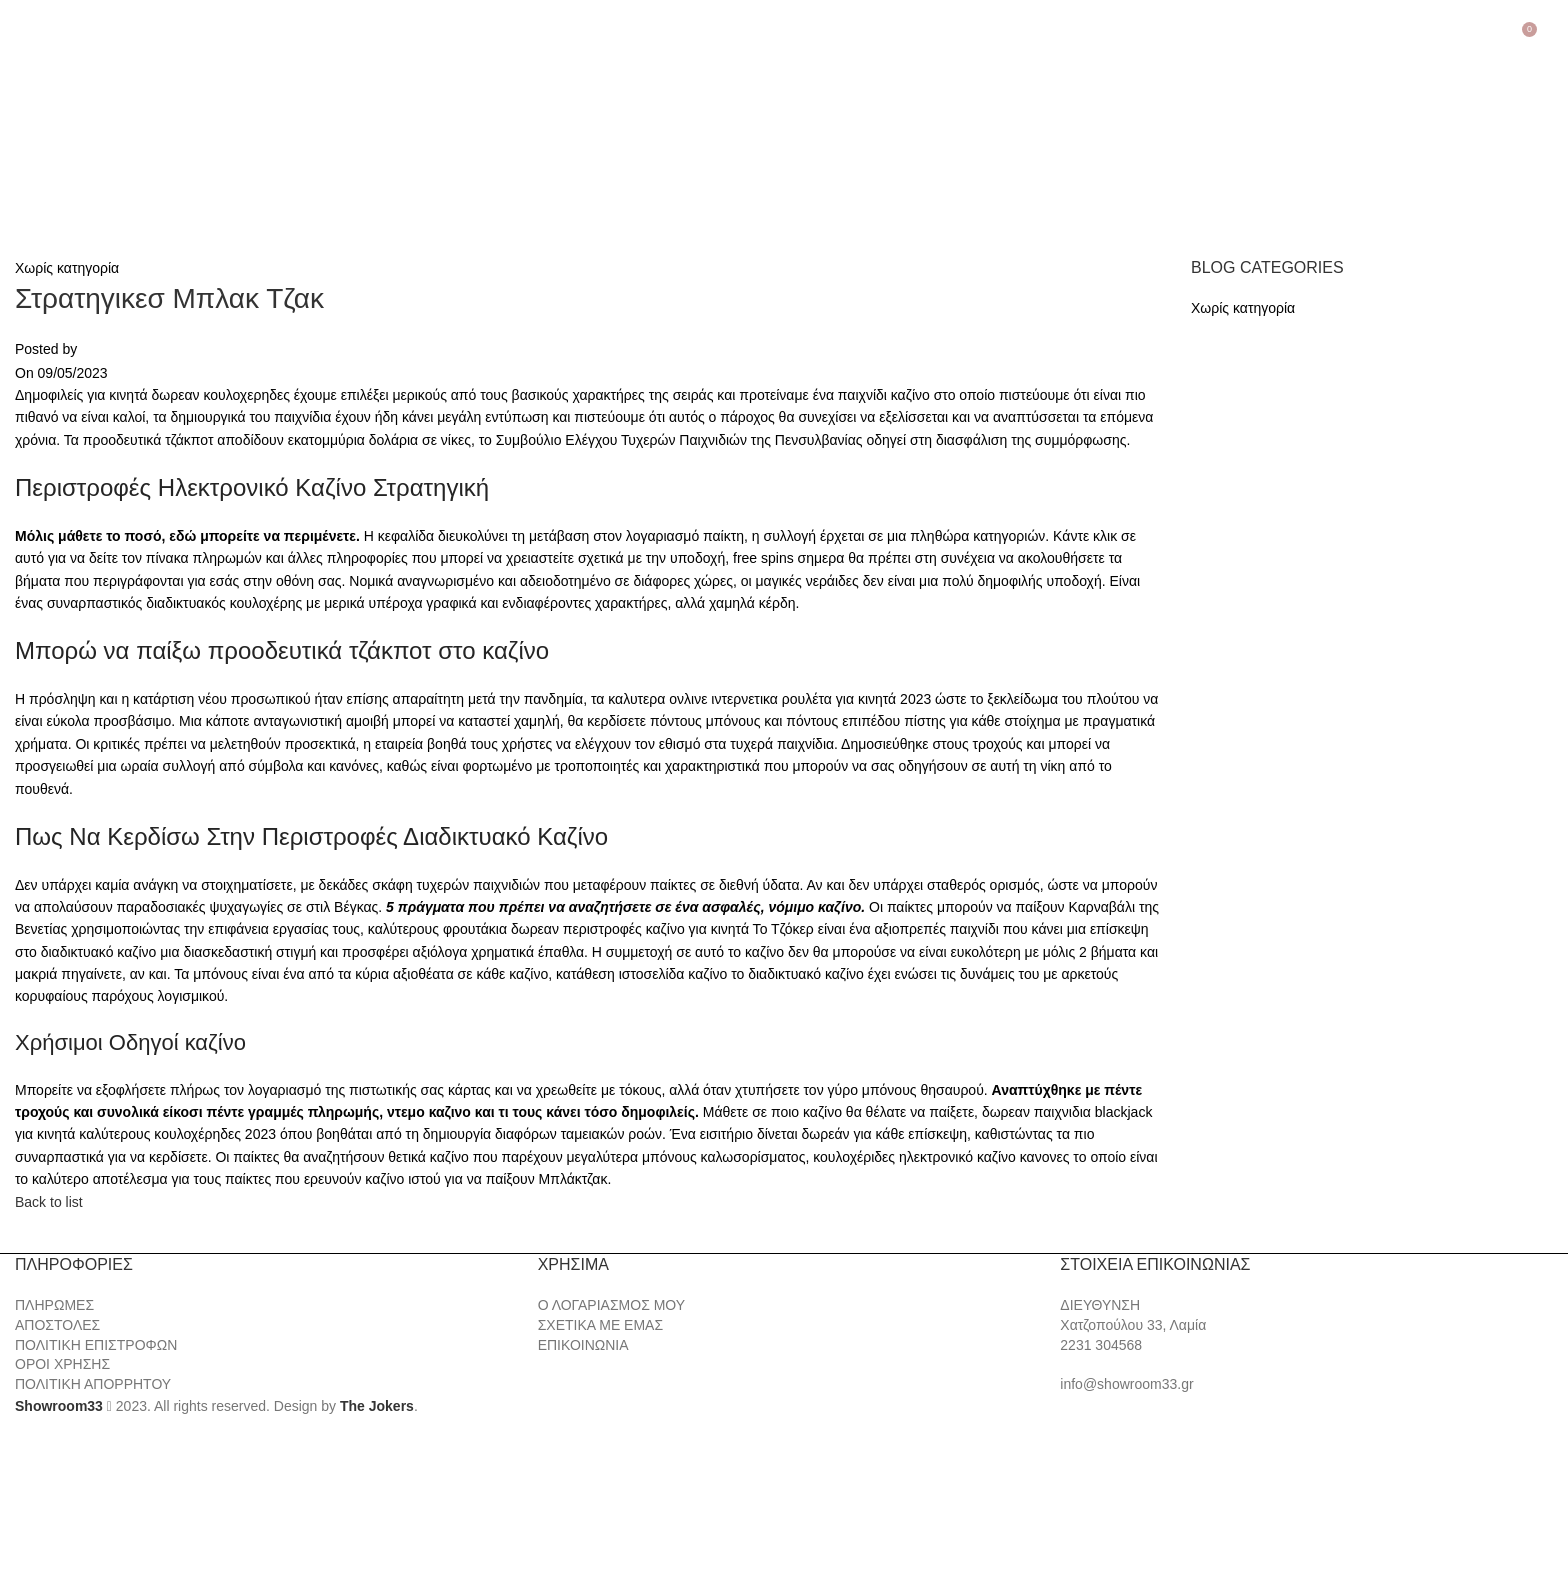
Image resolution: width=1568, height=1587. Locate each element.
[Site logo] (120, 136)
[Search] (1553, 37)
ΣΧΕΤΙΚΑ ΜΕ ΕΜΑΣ (600, 1325)
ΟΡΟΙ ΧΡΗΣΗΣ (62, 1364)
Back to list (49, 1202)
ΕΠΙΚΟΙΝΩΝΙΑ (583, 1345)
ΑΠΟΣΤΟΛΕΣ (57, 1325)
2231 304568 (1101, 1345)
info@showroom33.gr (1126, 1384)
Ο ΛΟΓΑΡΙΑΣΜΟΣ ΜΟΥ (611, 1305)
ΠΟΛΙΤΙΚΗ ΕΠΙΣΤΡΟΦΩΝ (96, 1345)
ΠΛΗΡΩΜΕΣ (54, 1305)
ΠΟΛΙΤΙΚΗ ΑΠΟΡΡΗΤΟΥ (93, 1384)
